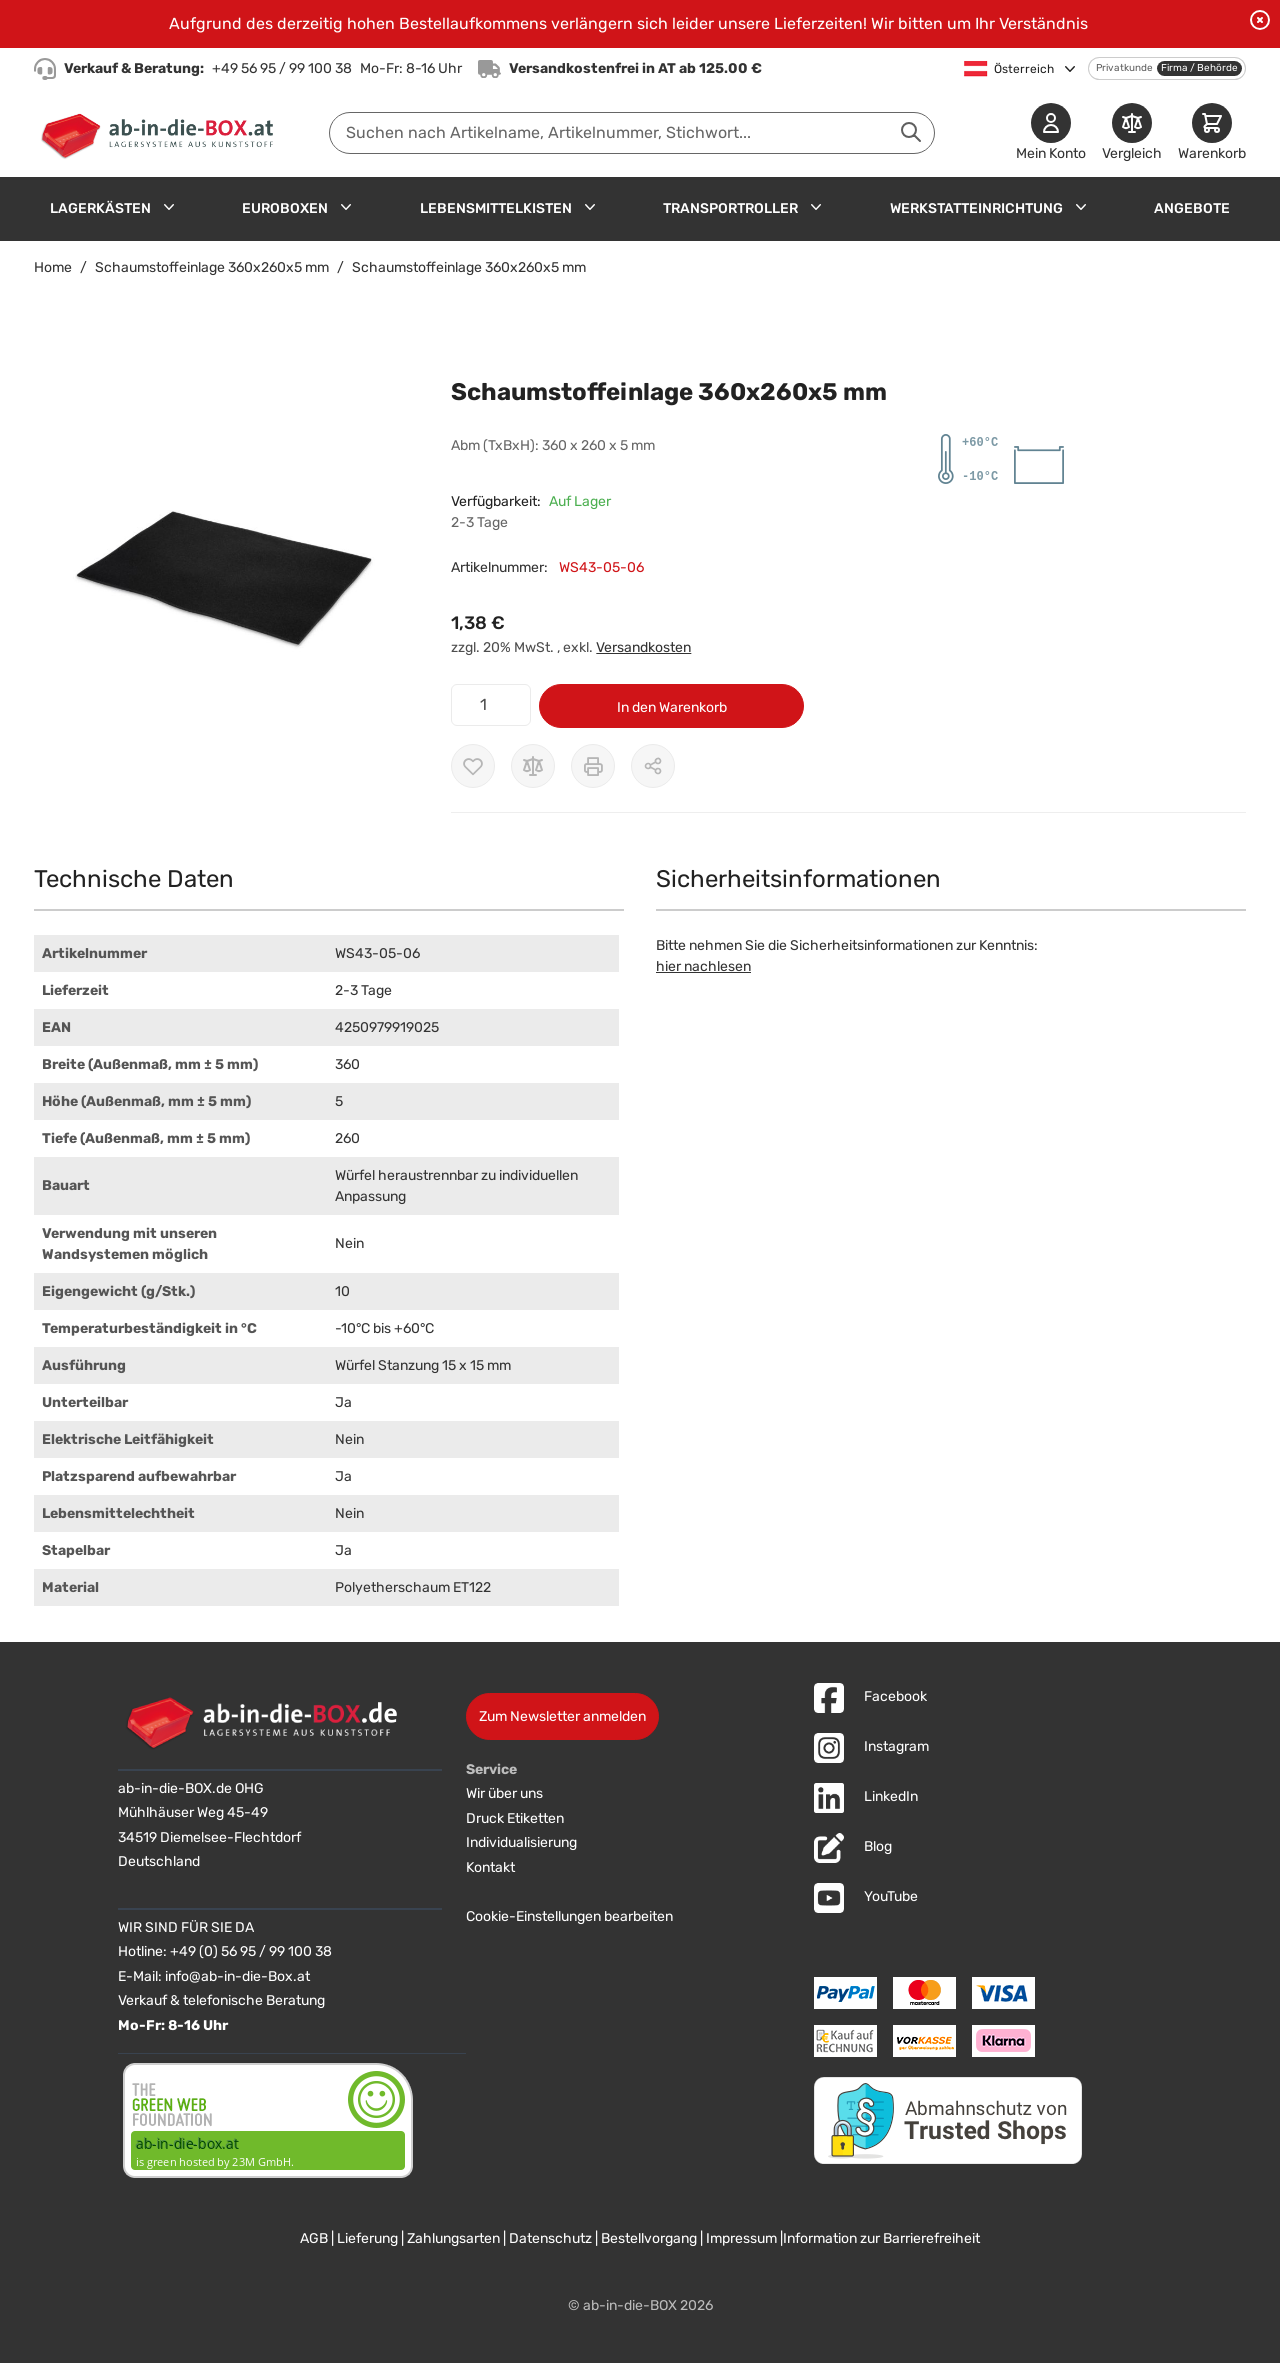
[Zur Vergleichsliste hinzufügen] (533, 766)
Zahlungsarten (453, 2238)
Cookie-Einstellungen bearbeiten (569, 1916)
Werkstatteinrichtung (976, 208)
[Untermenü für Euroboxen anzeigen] (346, 207)
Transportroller (730, 208)
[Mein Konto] (1051, 133)
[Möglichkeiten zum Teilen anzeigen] (653, 766)
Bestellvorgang (649, 2238)
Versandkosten (643, 647)
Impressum (741, 2238)
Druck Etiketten (515, 1818)
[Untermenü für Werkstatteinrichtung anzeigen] (1081, 207)
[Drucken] (593, 766)
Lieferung (367, 2238)
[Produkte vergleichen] (1132, 133)
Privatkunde (1124, 68)
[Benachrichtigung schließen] (1260, 20)
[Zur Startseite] (161, 133)
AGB (314, 2238)
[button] (222, 573)
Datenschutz (550, 2238)
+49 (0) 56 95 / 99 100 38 (251, 1951)
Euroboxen (285, 208)
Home (53, 267)
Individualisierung (521, 1842)
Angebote (1192, 208)
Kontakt (490, 1867)
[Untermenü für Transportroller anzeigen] (816, 207)
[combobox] (632, 133)
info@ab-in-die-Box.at (237, 1976)
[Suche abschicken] (911, 132)
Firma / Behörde (1199, 68)
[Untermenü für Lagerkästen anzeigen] (169, 207)
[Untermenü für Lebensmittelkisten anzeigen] (590, 207)
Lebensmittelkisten (496, 208)
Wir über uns (504, 1793)
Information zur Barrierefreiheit (881, 2238)
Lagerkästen (100, 208)
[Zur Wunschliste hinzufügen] (473, 766)
